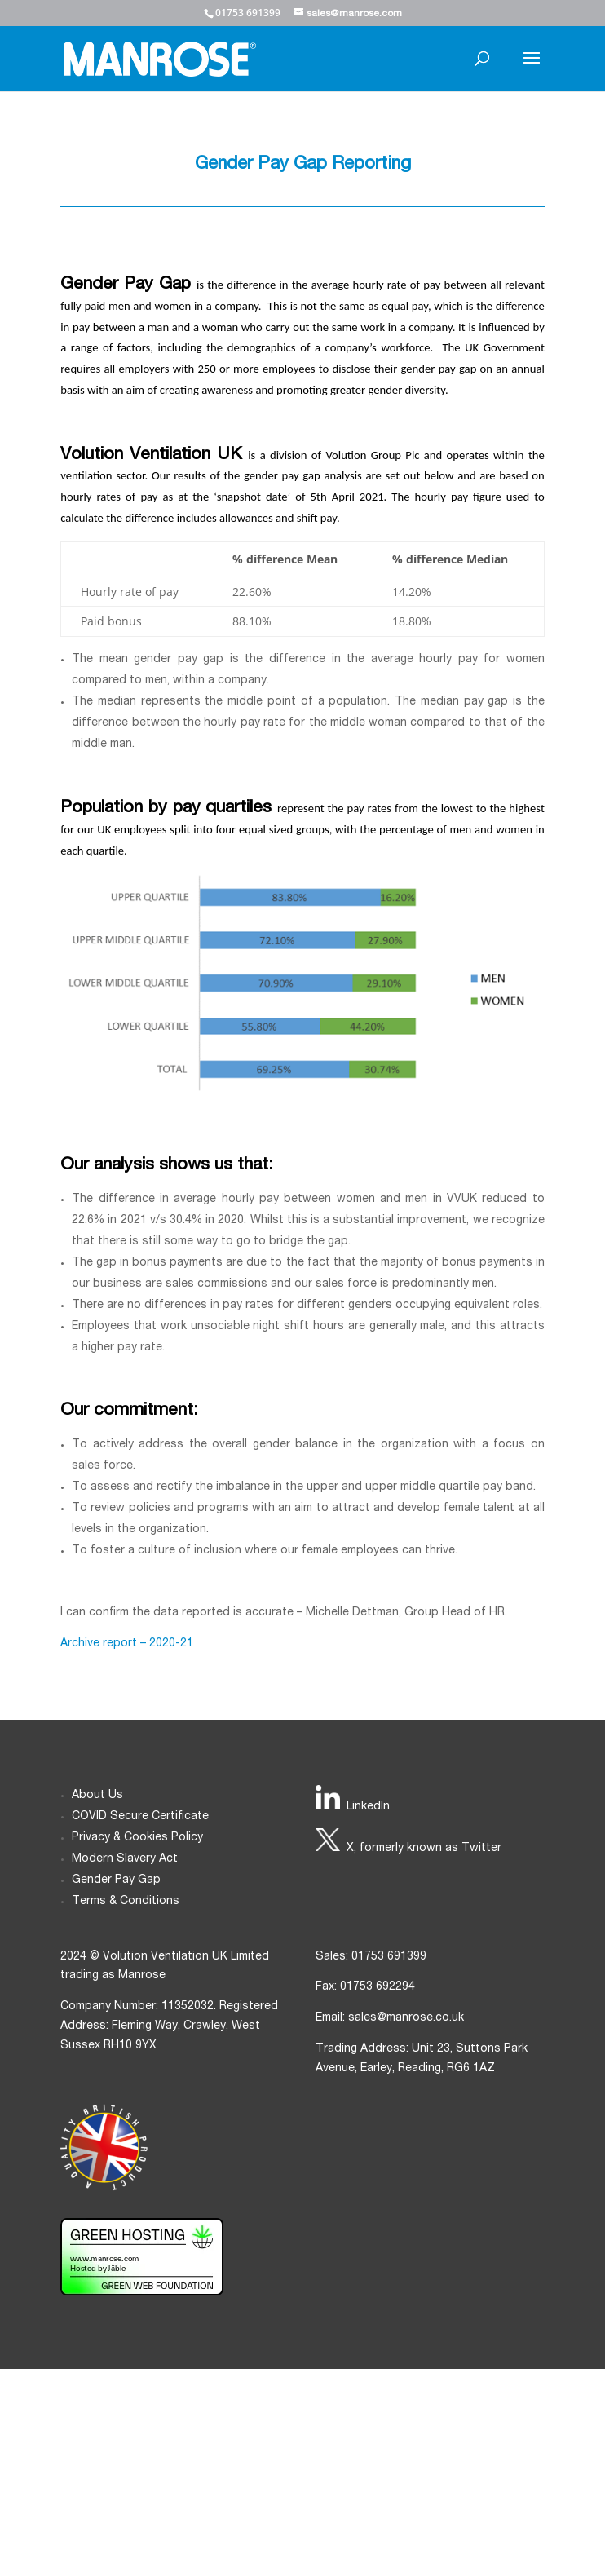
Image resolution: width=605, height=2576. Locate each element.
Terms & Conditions (125, 1901)
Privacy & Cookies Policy (137, 1838)
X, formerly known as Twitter (424, 1848)
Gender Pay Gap (116, 1880)
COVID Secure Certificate (140, 1817)
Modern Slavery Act (125, 1859)
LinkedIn (368, 1807)
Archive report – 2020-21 (126, 1644)
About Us (97, 1795)
